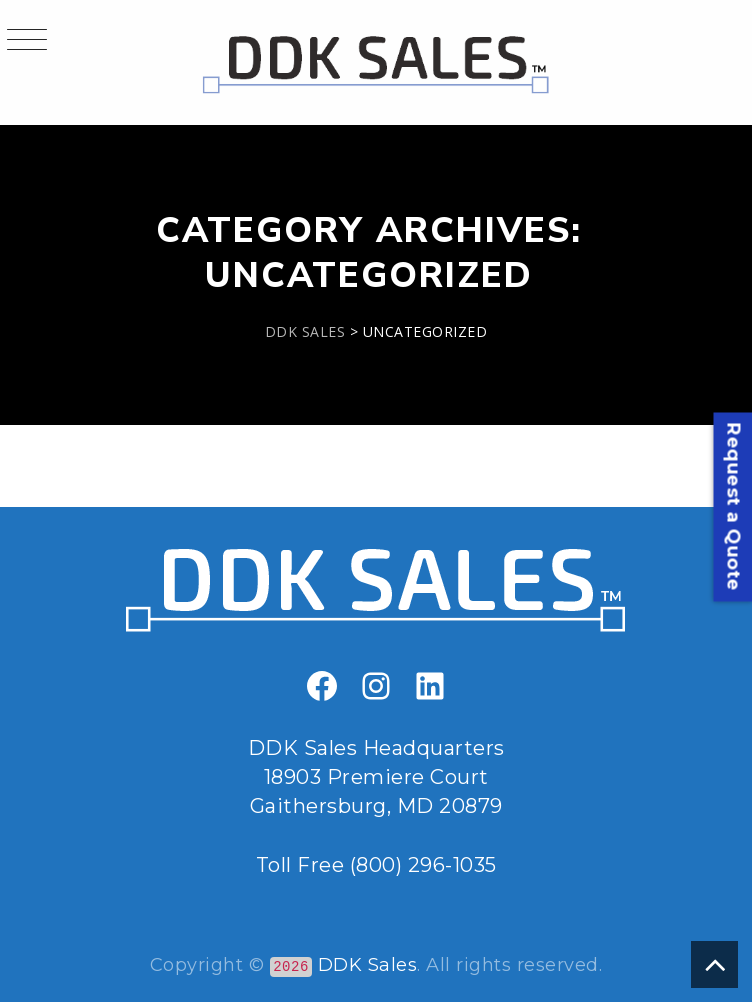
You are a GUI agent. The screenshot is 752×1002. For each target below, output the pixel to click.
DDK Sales (368, 965)
